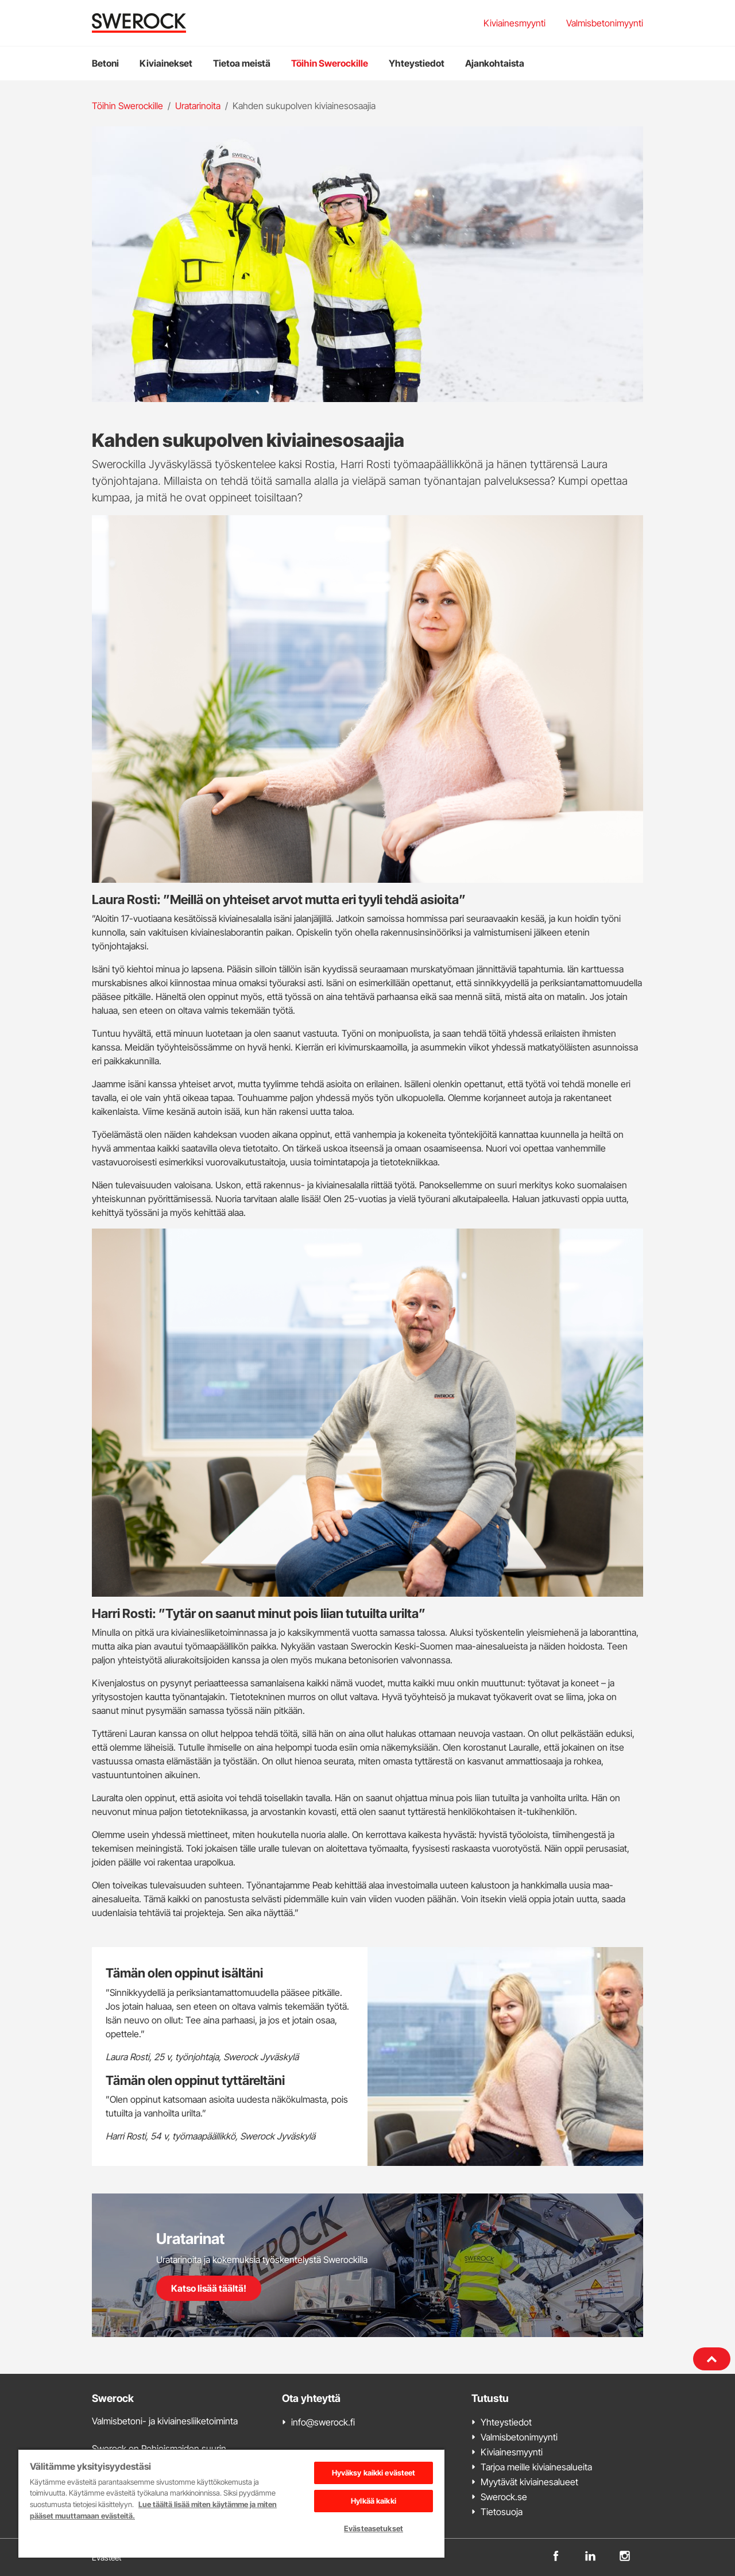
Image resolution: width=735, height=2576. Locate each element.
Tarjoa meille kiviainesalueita (536, 2467)
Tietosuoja (502, 2511)
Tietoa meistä (241, 63)
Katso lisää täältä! (208, 2288)
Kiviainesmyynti (514, 23)
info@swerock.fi (323, 2422)
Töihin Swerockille (329, 63)
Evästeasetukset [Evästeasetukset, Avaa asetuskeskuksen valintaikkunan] (373, 2528)
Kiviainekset (166, 63)
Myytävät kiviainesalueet (529, 2482)
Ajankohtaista (494, 63)
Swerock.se (504, 2496)
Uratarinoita (197, 105)
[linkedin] (590, 2555)
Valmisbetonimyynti (604, 23)
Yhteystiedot (416, 63)
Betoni (105, 63)
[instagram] (625, 2555)
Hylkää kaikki (373, 2500)
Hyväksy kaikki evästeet (374, 2472)
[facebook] (556, 2555)
